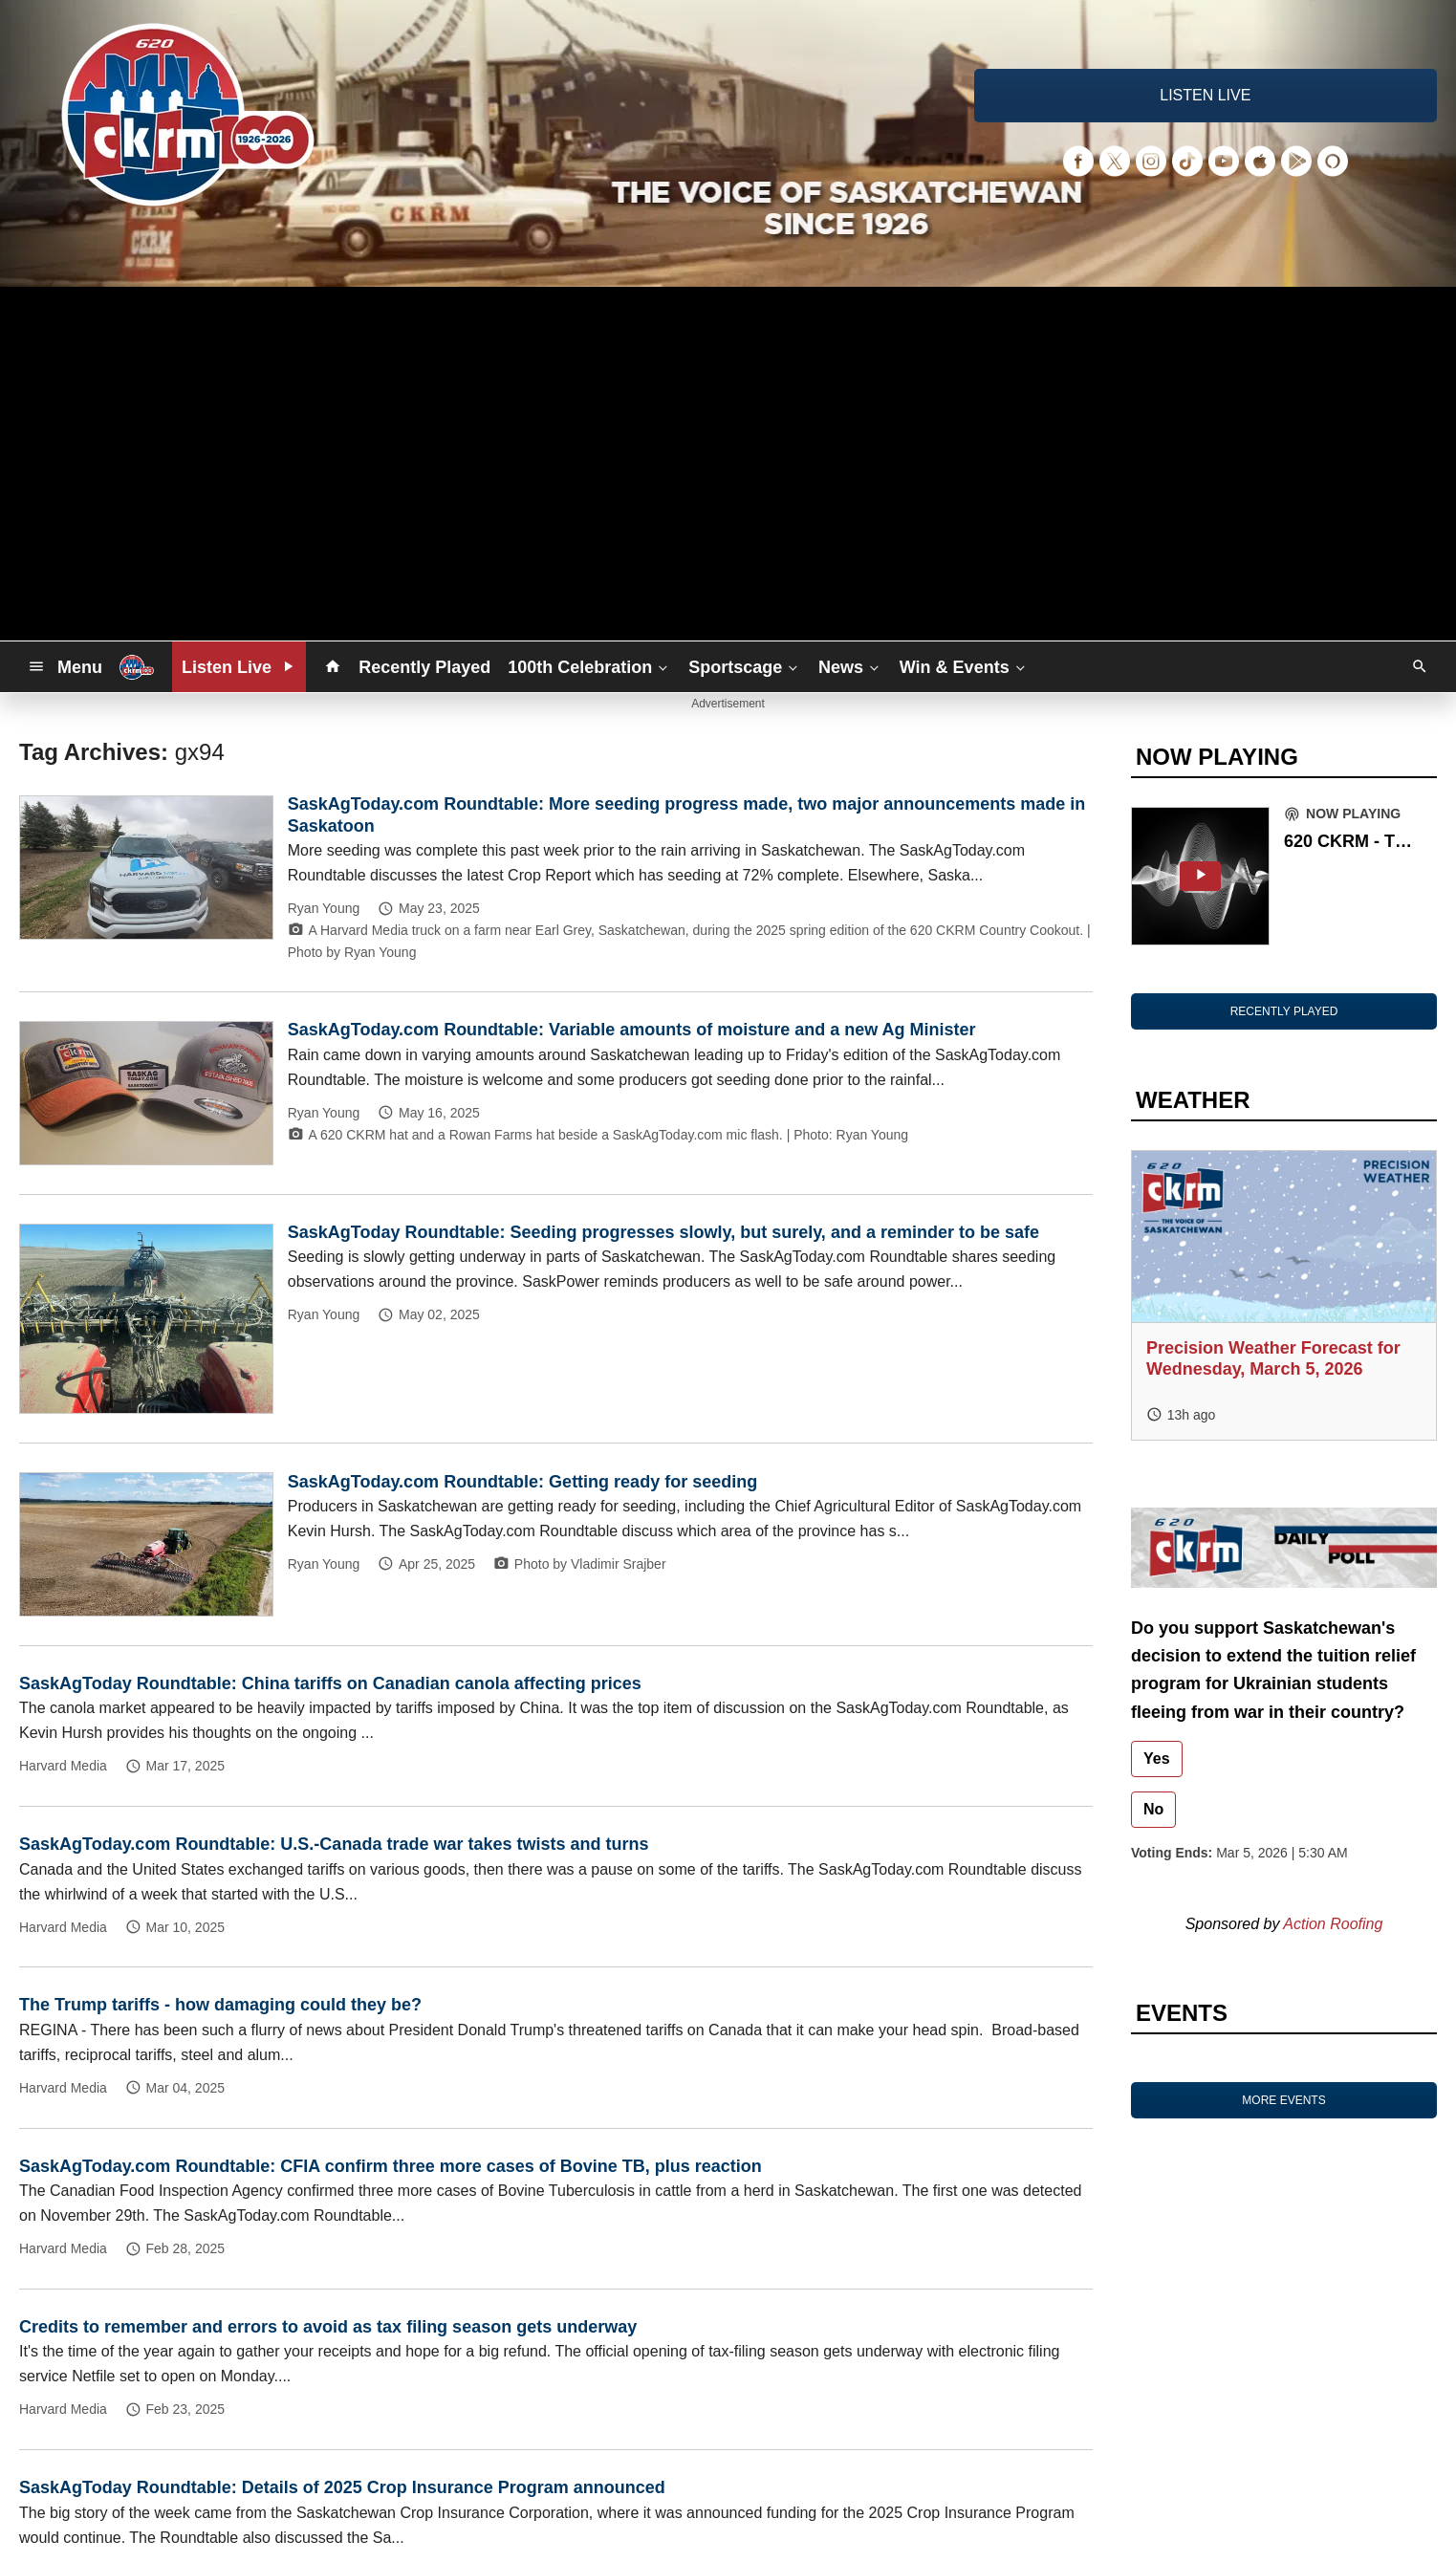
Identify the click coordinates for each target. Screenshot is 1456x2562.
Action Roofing (1332, 1924)
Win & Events (964, 666)
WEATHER (1193, 1100)
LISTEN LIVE (1205, 95)
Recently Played (424, 667)
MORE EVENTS (1283, 2100)
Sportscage (744, 666)
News (850, 666)
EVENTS (1182, 2013)
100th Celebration (589, 666)
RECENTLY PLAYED (1284, 1011)
